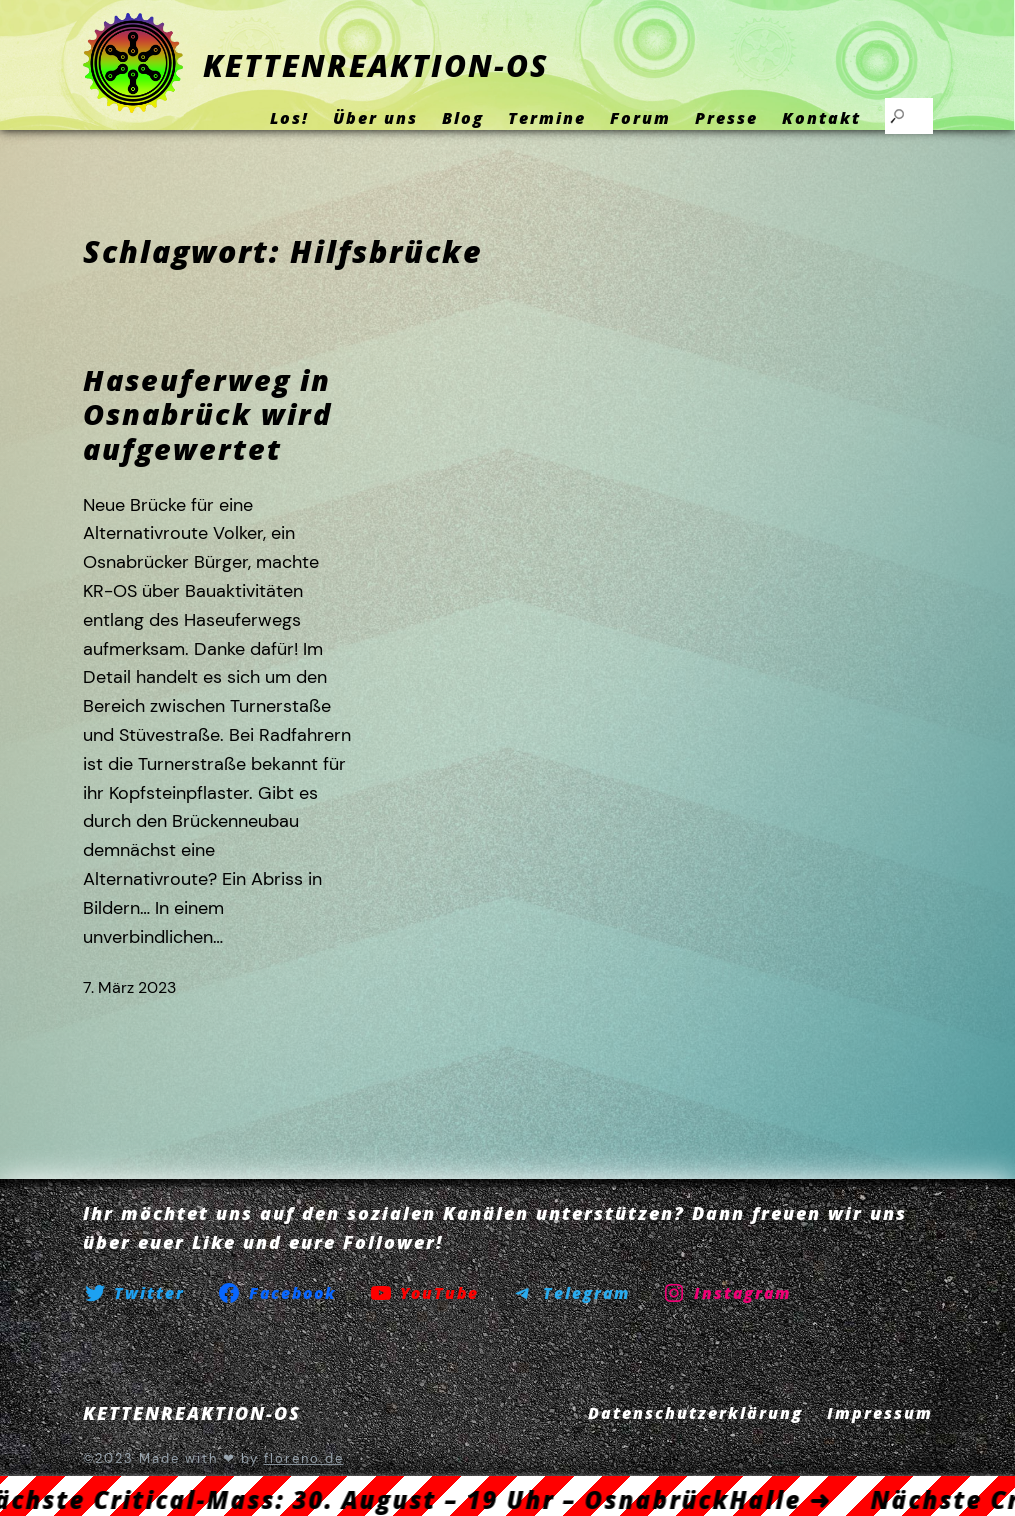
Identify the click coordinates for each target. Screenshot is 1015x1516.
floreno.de (304, 1458)
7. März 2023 (129, 987)
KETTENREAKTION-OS (375, 65)
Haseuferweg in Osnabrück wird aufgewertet (207, 415)
